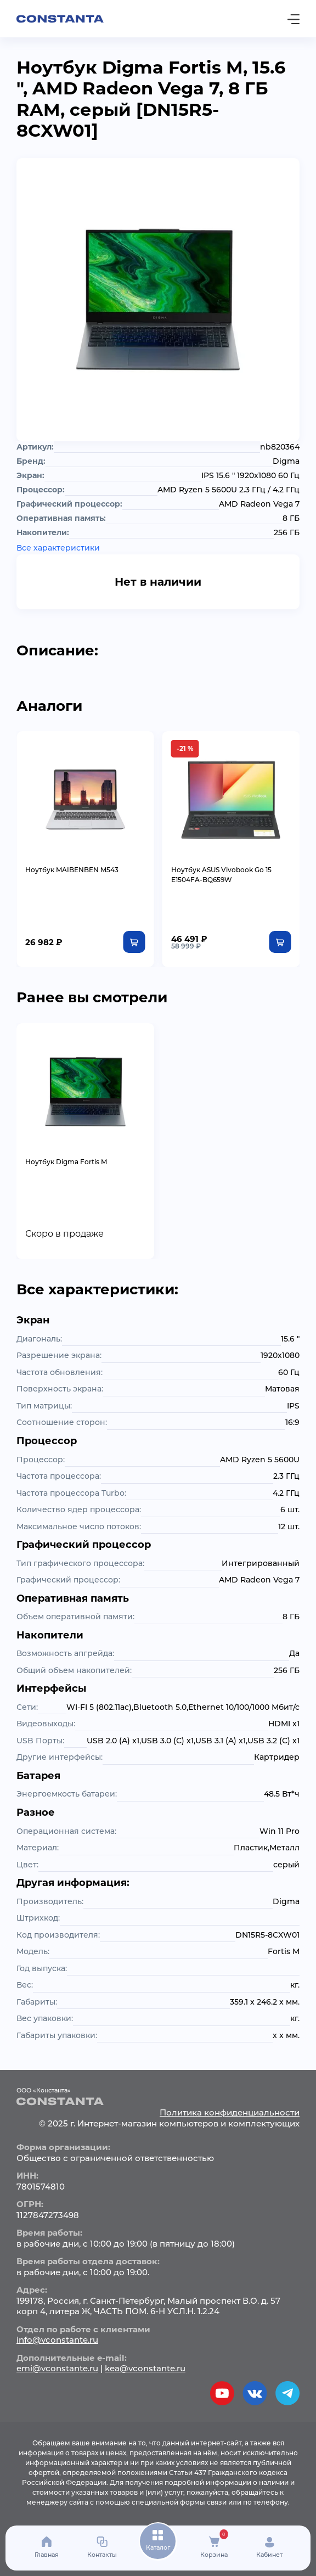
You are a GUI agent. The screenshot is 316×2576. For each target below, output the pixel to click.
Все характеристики (58, 548)
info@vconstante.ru (57, 2339)
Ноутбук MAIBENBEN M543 (72, 870)
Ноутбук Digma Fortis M (66, 1162)
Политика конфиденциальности (230, 2112)
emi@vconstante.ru (57, 2368)
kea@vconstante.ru (145, 2368)
